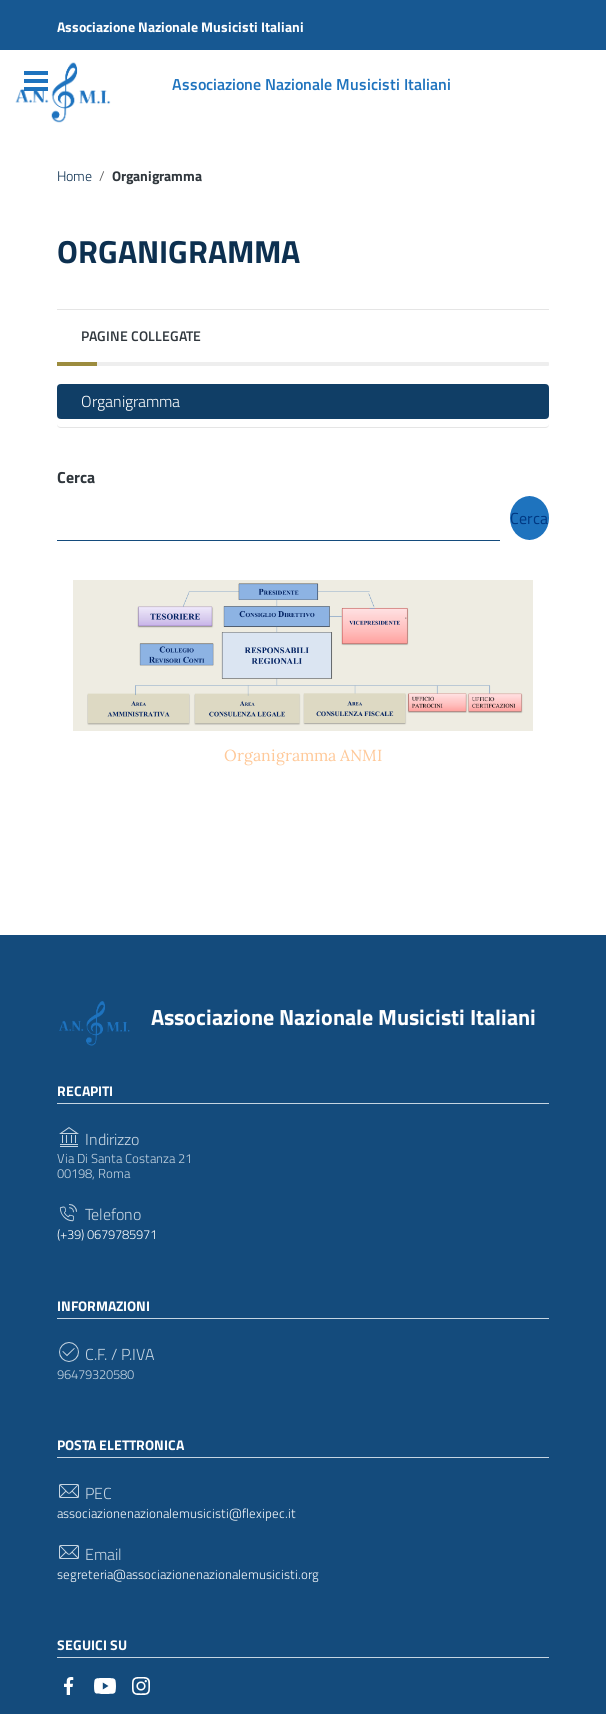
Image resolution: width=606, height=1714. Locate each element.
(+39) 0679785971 (107, 1235)
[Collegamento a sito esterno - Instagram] (141, 1684)
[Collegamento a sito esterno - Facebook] (69, 1684)
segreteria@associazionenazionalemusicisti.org (188, 1575)
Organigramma (130, 401)
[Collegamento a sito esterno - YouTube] (105, 1684)
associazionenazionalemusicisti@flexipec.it (176, 1514)
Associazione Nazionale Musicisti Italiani (343, 1017)
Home (74, 176)
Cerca (76, 477)
